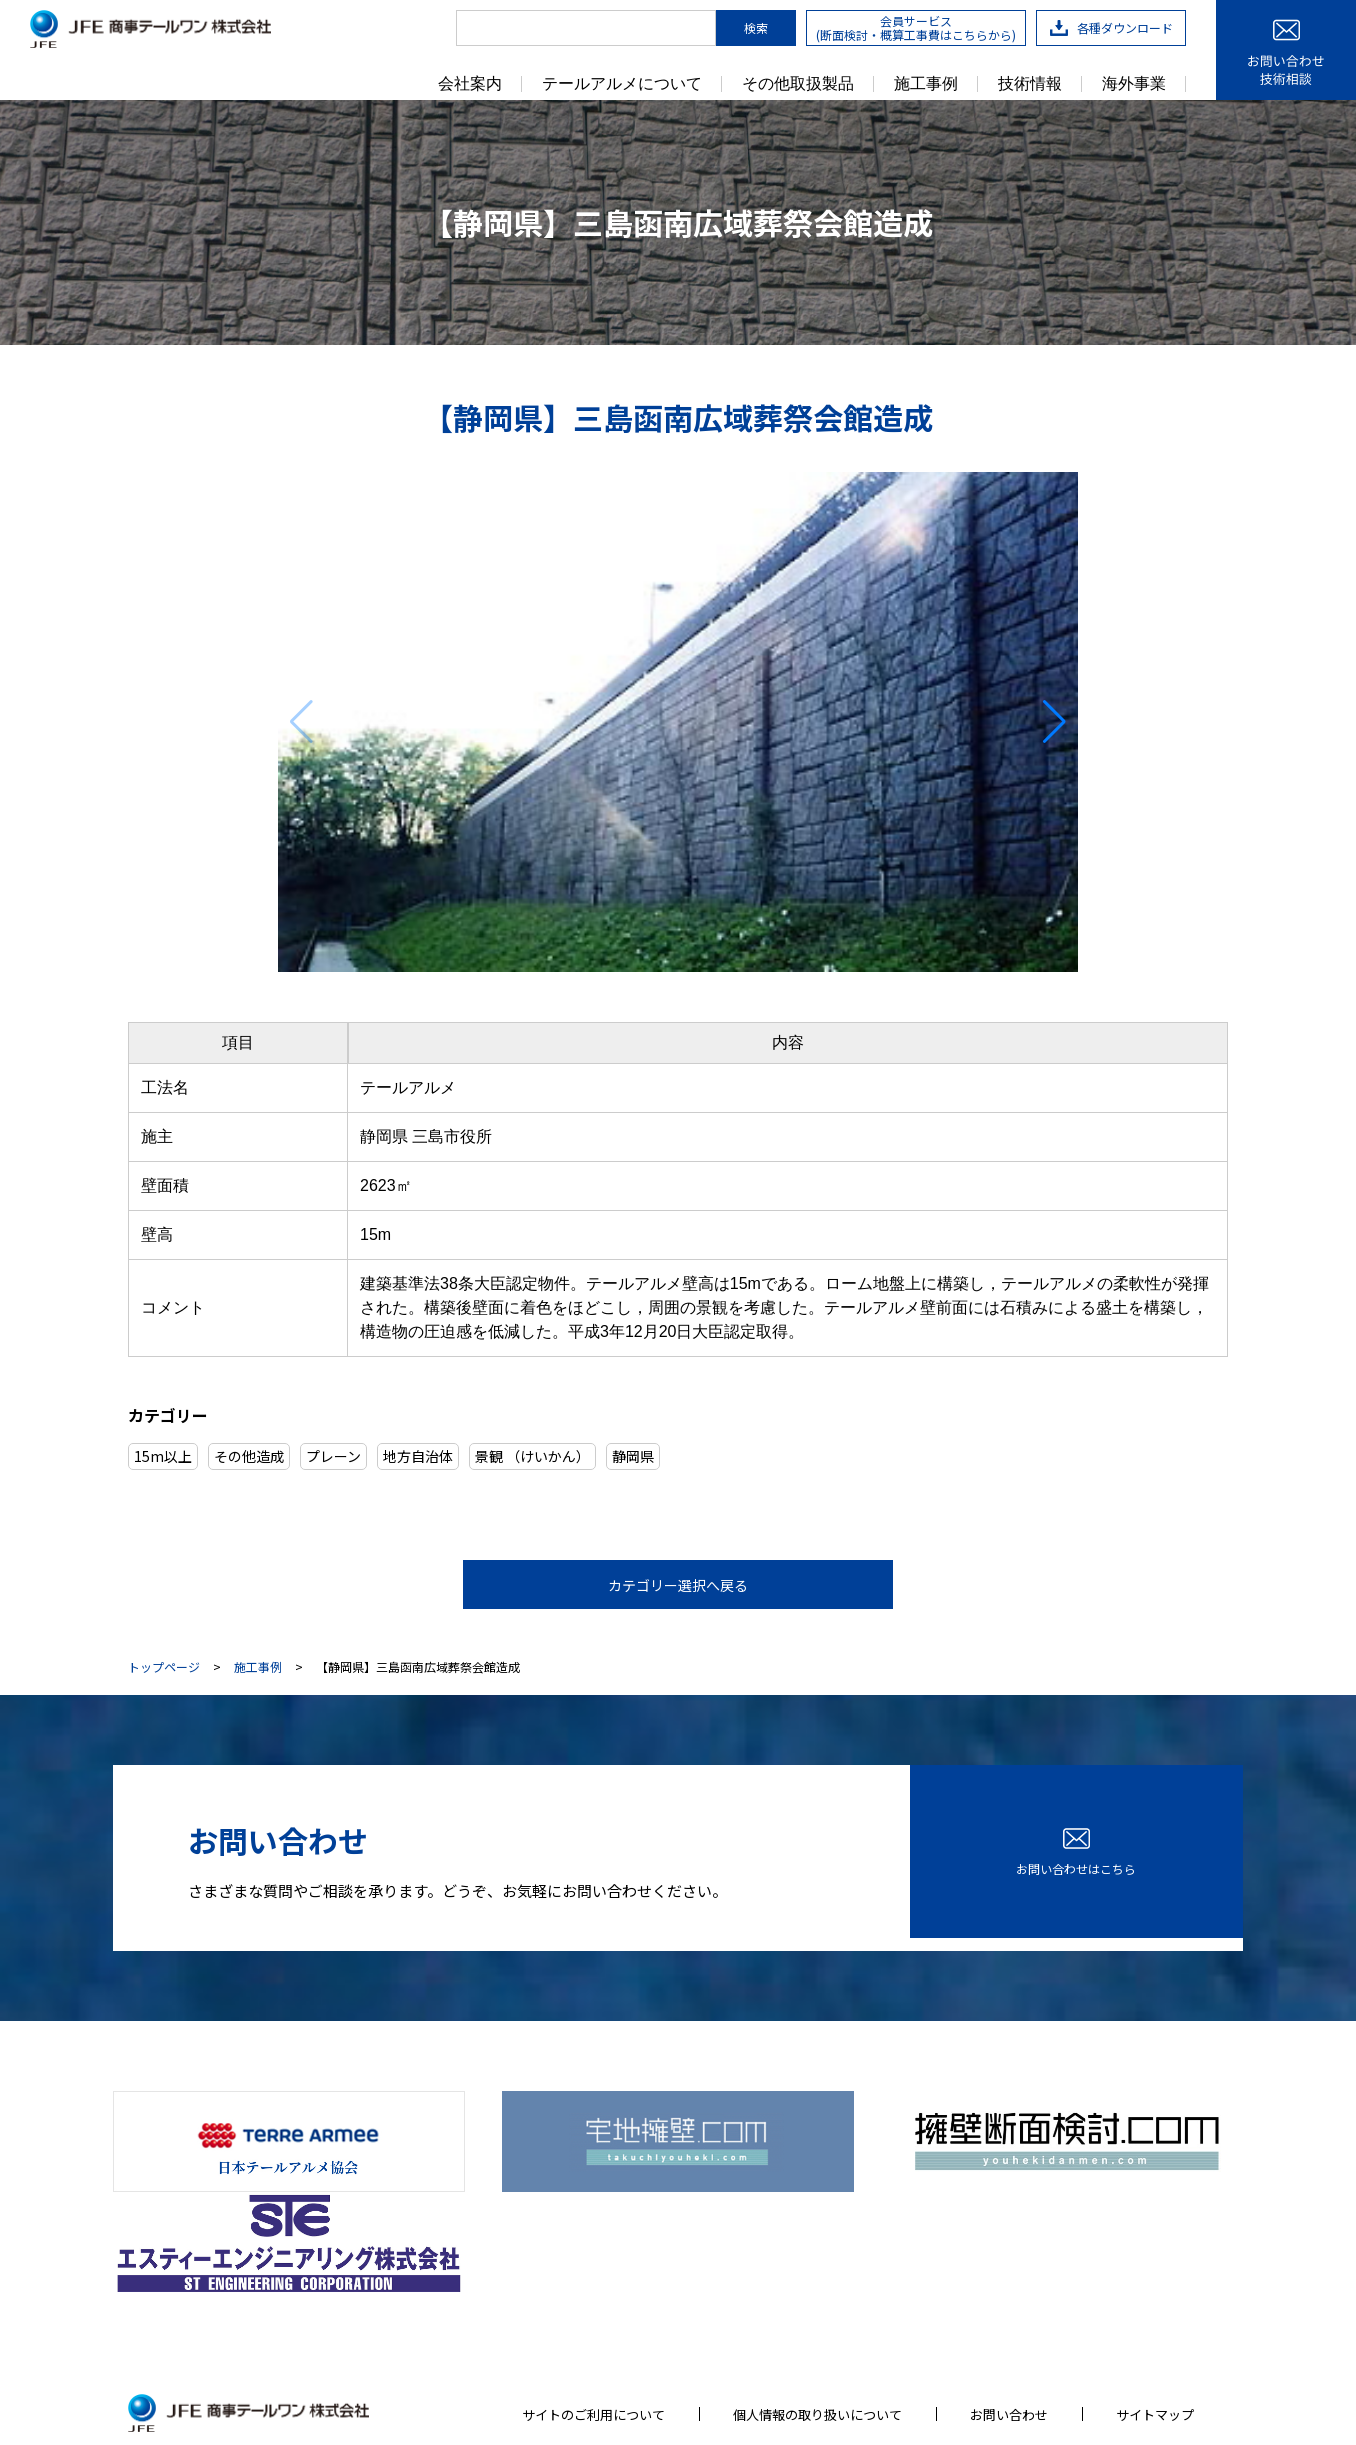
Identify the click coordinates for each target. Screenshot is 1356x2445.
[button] (1054, 722)
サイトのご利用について (593, 2288)
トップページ (164, 1668)
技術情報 (1030, 84)
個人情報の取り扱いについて (817, 2288)
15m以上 (163, 1456)
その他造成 (249, 1456)
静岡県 (633, 1456)
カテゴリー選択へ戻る (678, 1585)
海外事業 (1134, 84)
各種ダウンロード (1111, 27)
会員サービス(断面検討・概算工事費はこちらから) (916, 27)
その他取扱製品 (798, 84)
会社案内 (470, 84)
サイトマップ (1155, 2288)
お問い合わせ (1009, 2288)
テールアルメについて (622, 84)
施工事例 (926, 84)
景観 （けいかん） (532, 1456)
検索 (756, 27)
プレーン (333, 1456)
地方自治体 (418, 1456)
